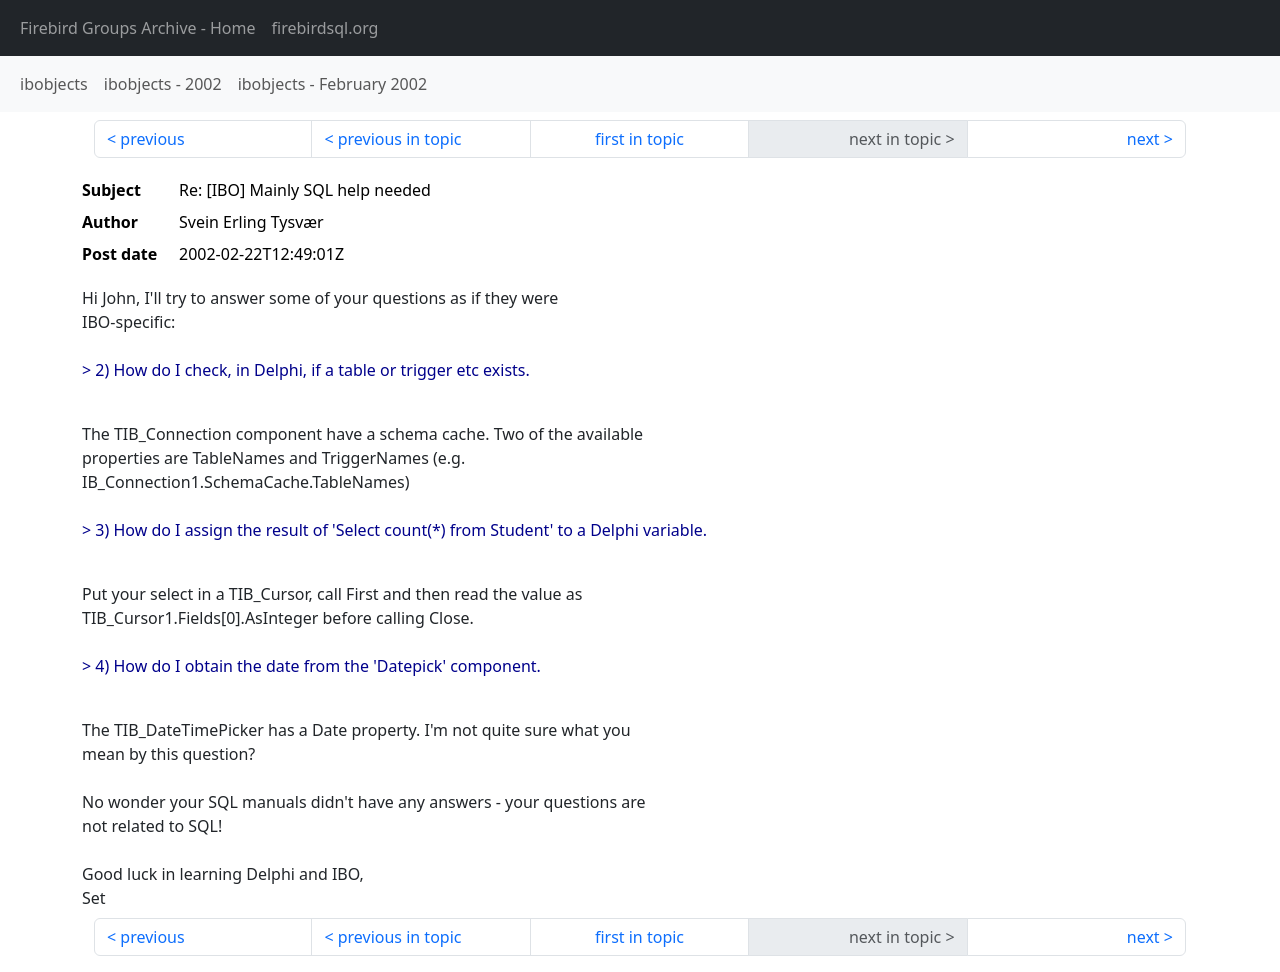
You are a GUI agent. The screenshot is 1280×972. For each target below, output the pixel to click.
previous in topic (400, 139)
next (1143, 139)
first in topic (639, 139)
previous (152, 139)
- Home (138, 28)
